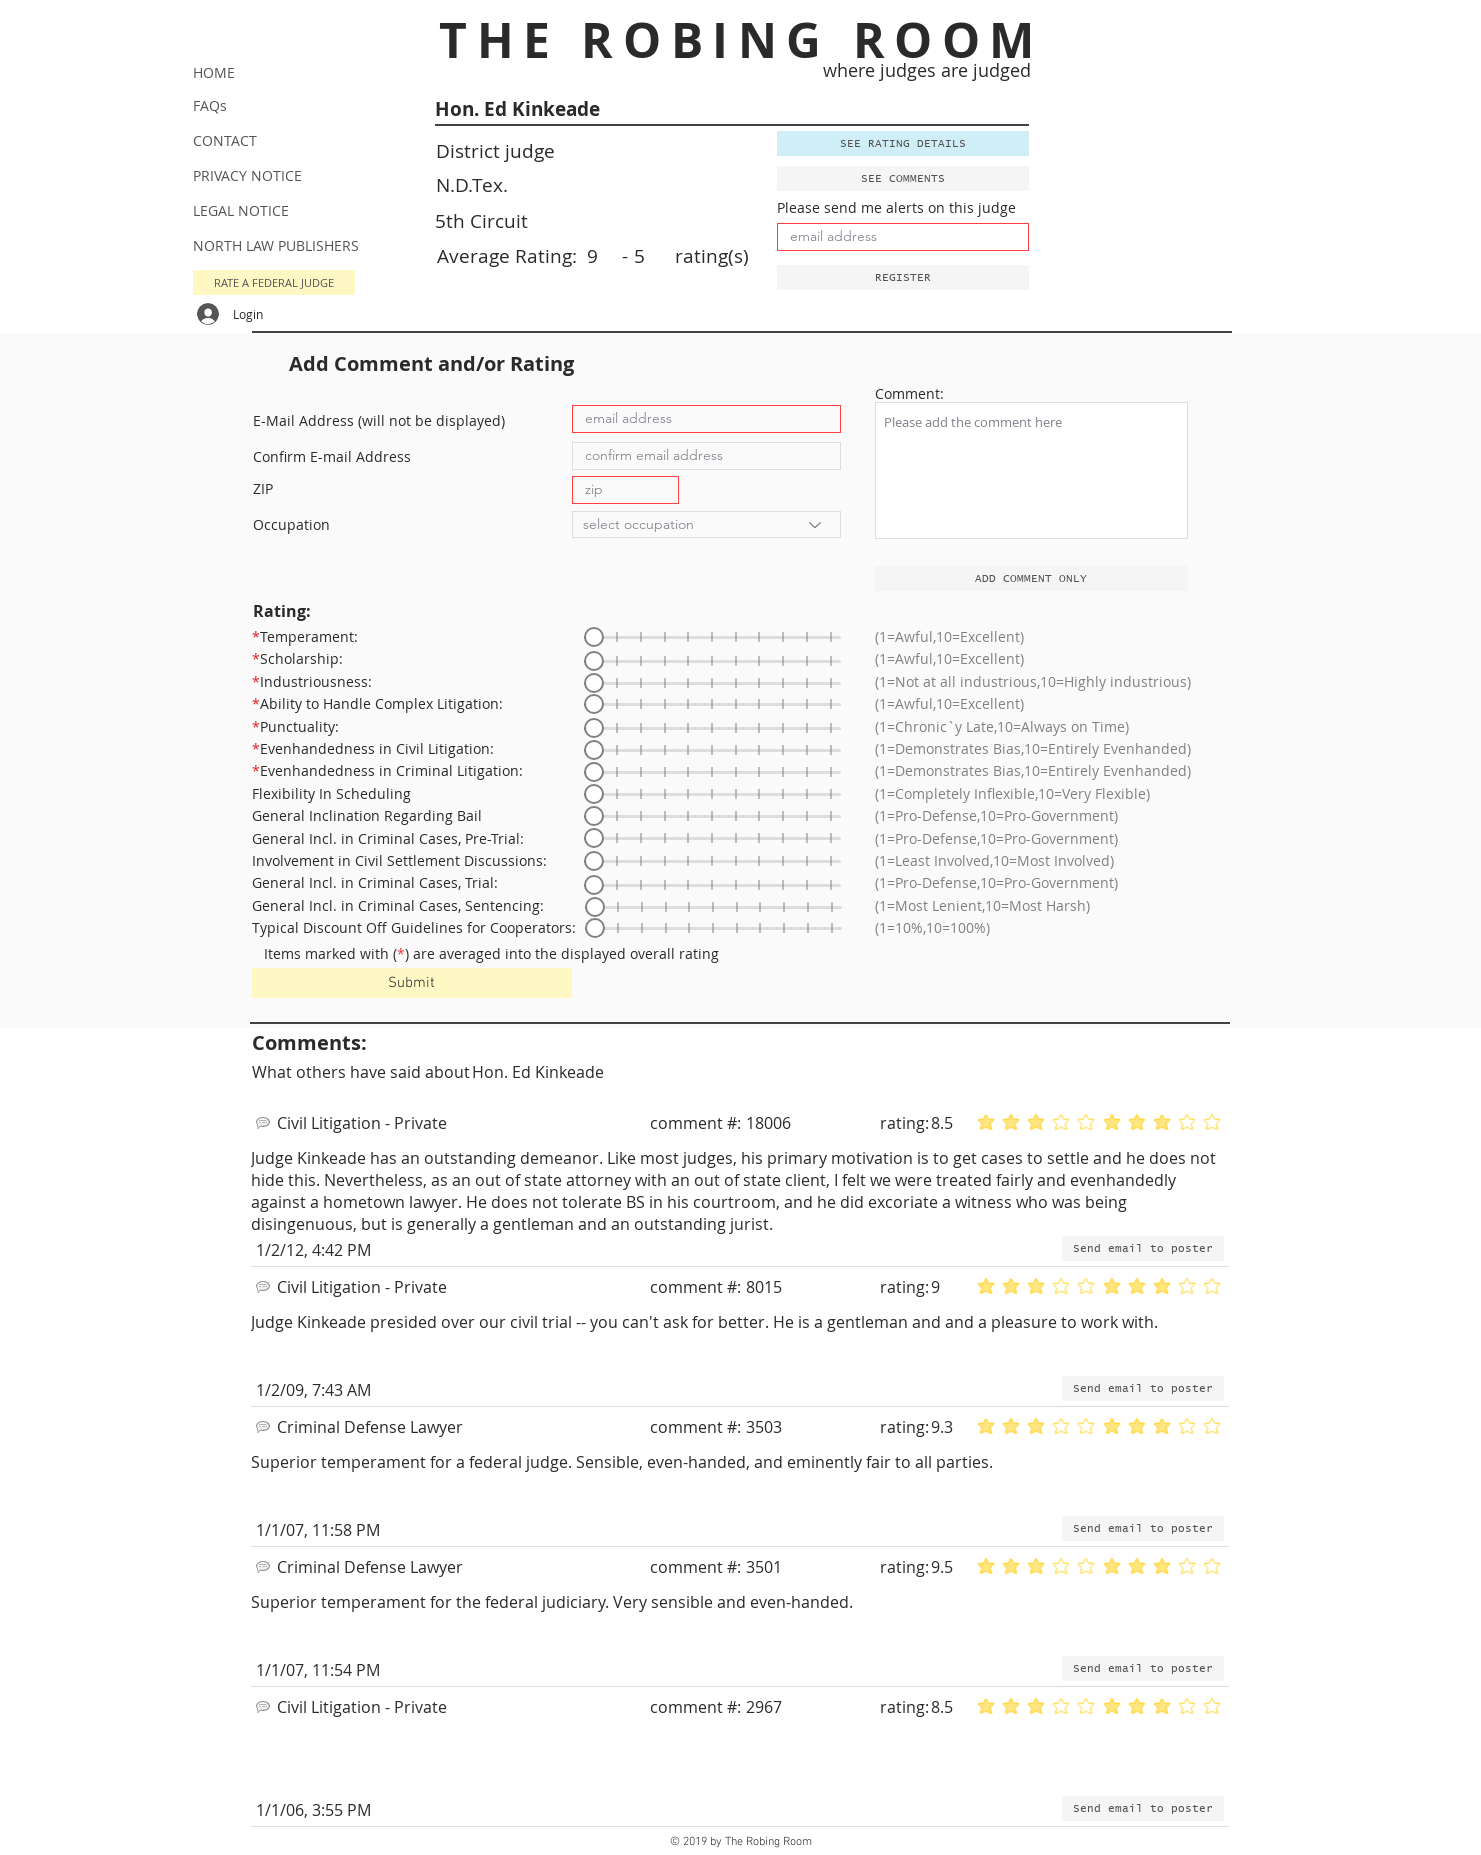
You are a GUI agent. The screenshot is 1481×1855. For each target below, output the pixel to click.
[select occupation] (706, 524)
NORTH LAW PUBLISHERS (276, 245)
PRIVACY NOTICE (247, 175)
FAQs (210, 105)
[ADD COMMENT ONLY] (1031, 578)
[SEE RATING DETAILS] (903, 143)
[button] (903, 277)
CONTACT (225, 140)
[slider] (594, 637)
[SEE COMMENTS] (903, 178)
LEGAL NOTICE (241, 210)
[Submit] (412, 983)
